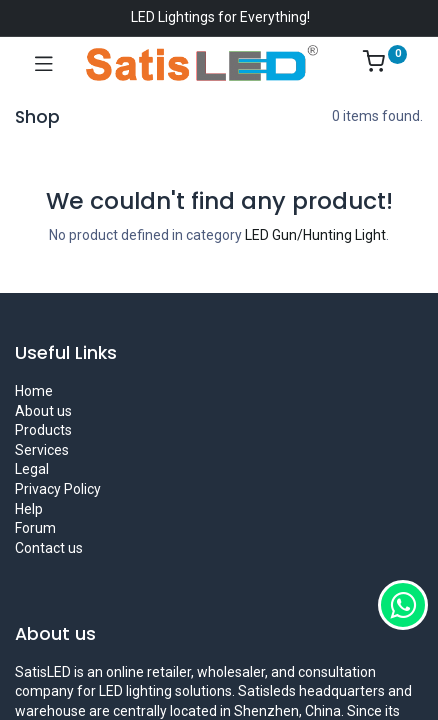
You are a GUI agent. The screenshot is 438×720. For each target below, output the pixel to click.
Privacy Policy (58, 489)
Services (42, 450)
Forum (35, 528)
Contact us (49, 548)
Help (29, 509)
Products (43, 430)
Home (34, 391)
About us (43, 411)
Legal (32, 469)
